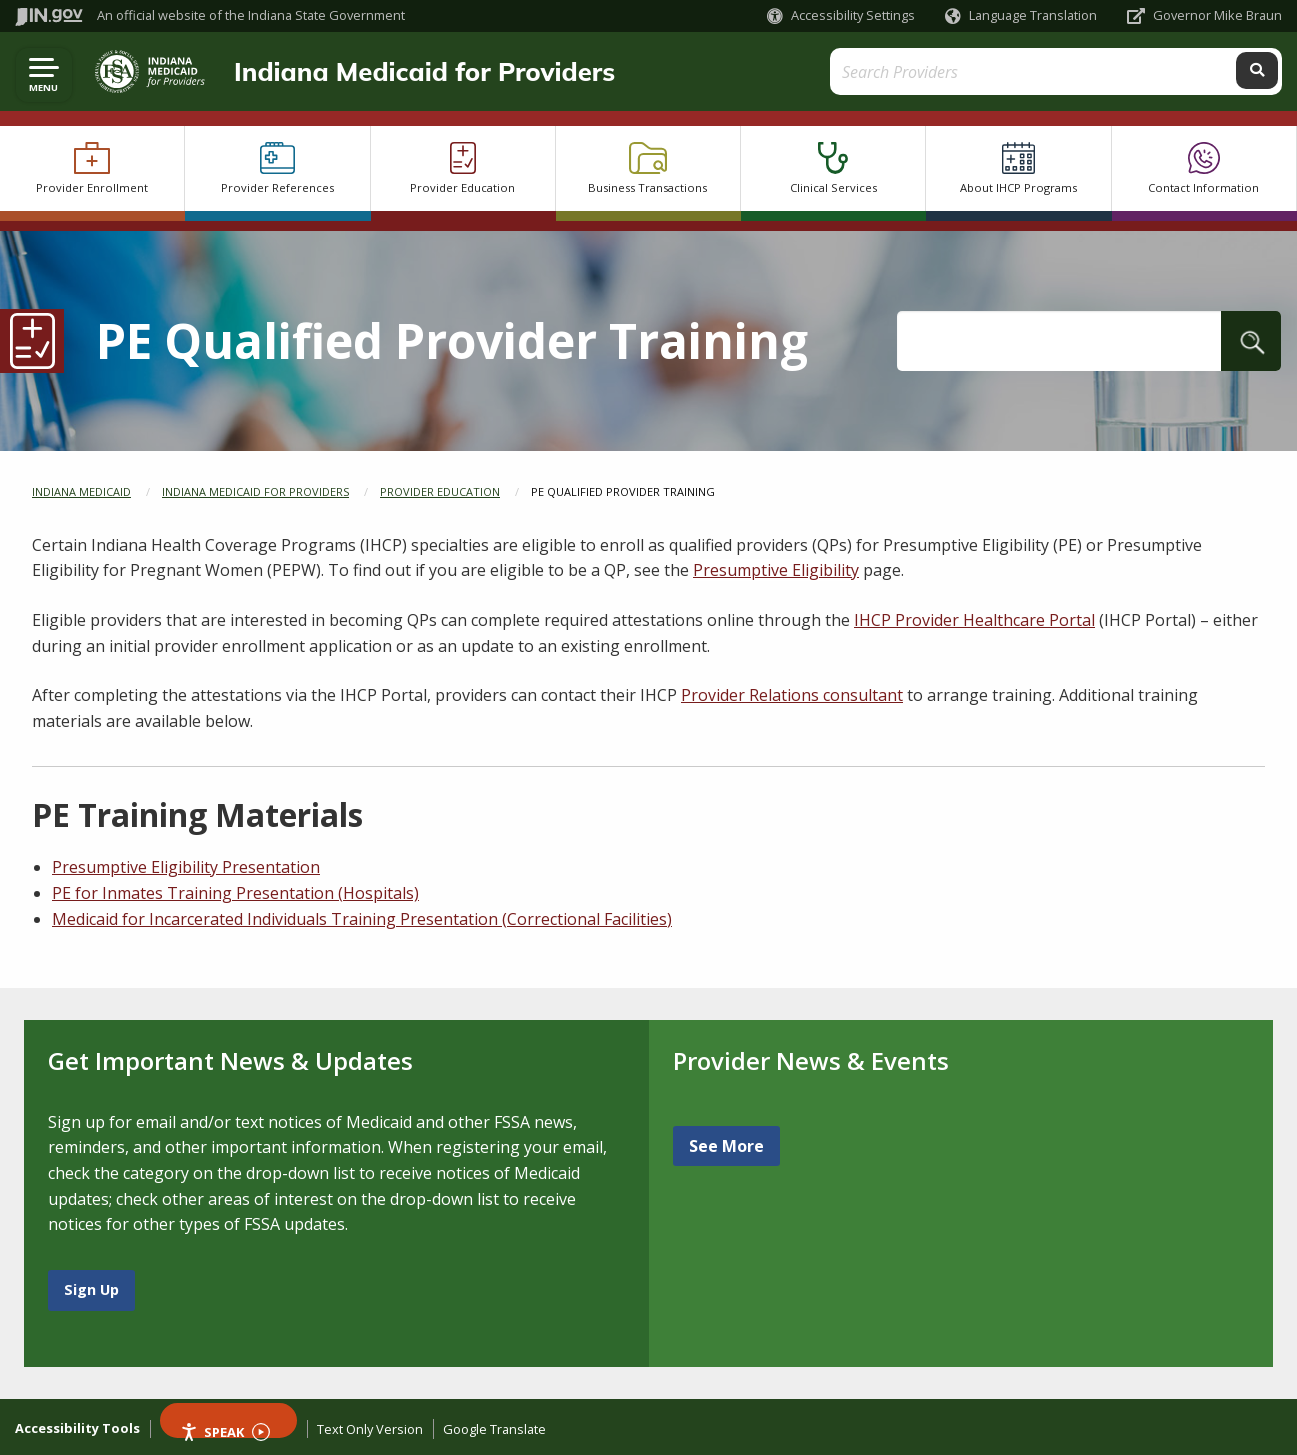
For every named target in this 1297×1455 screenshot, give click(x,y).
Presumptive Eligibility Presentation (186, 867)
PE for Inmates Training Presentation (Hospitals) (235, 893)
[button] (841, 15)
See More (726, 1146)
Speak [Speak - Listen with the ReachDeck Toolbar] (225, 1430)
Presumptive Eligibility (776, 570)
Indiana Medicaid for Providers (414, 71)
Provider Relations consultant (792, 695)
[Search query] (1123, 71)
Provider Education (440, 491)
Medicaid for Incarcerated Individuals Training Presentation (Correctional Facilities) (362, 919)
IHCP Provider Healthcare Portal (974, 620)
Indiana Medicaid (81, 491)
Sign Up (91, 1289)
